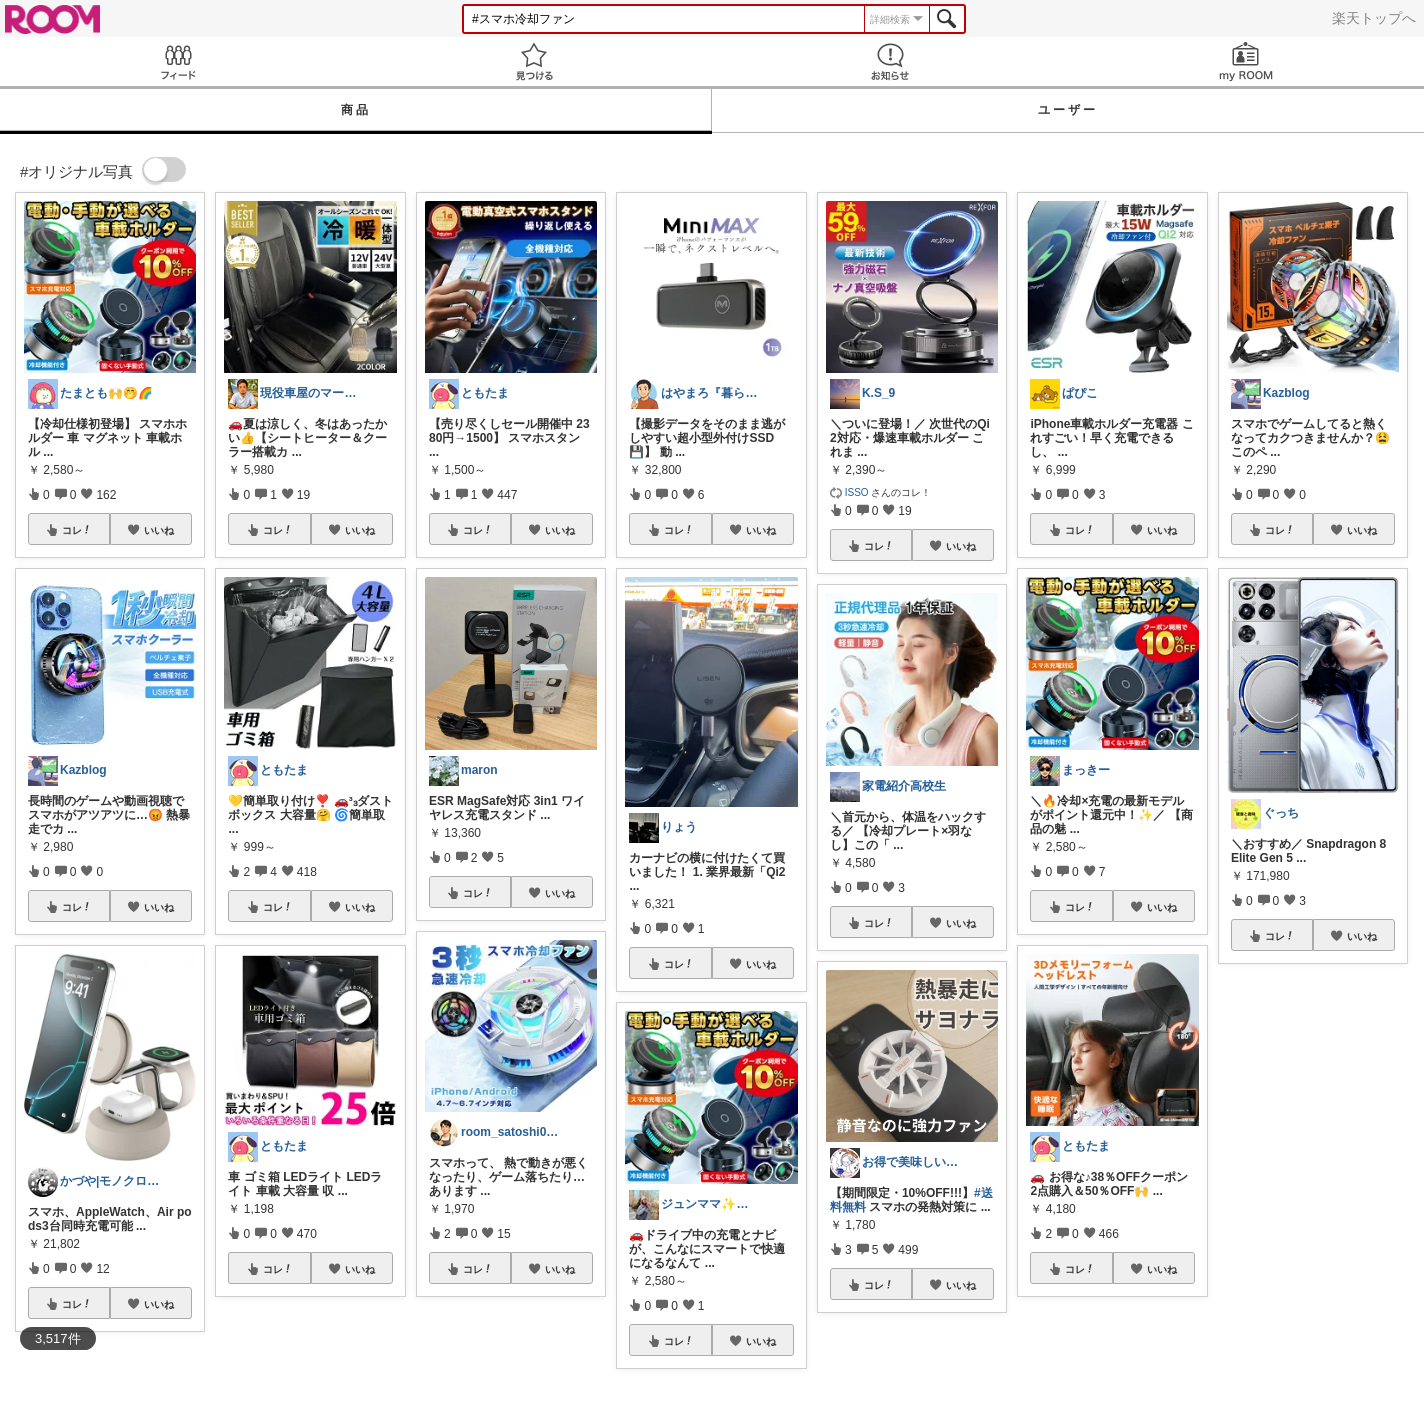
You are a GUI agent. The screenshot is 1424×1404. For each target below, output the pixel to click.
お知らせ (890, 61)
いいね (159, 530)
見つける (534, 61)
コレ (77, 530)
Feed (178, 61)
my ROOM (1246, 61)
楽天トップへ (1374, 18)
